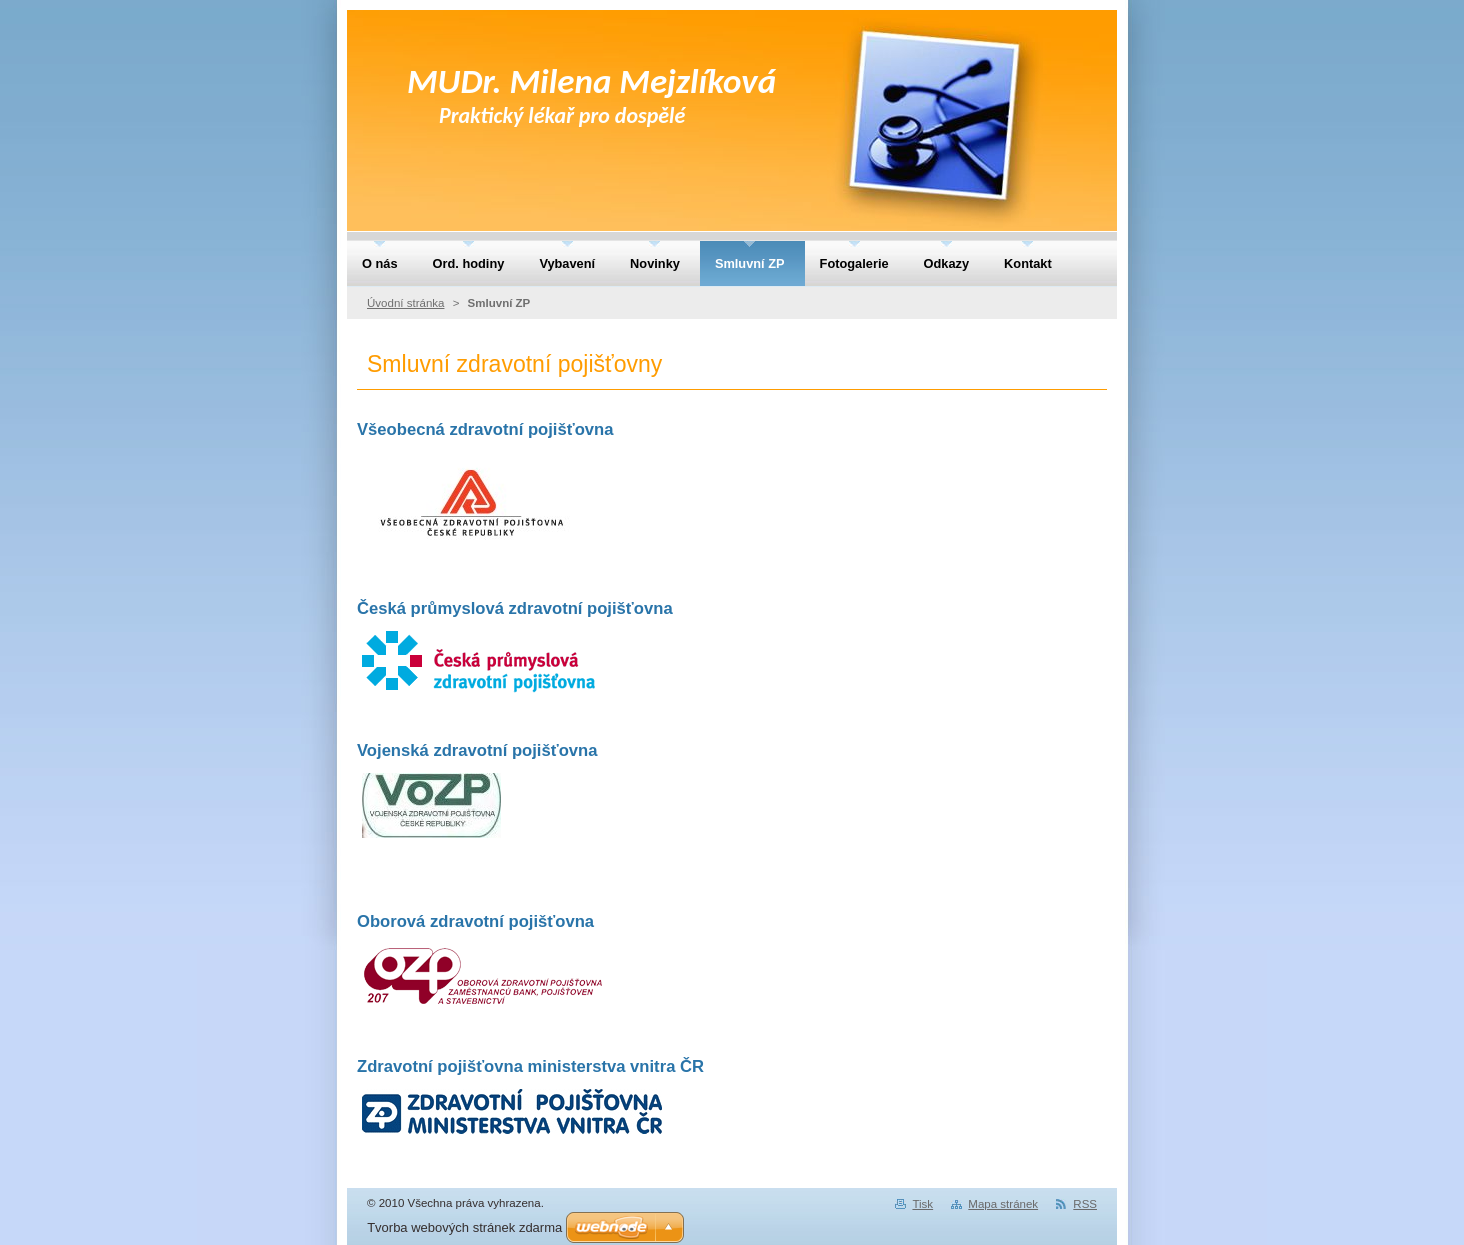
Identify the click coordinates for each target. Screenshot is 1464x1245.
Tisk (922, 1204)
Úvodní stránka (405, 303)
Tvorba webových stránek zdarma (464, 1227)
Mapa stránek (1003, 1204)
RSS (1085, 1204)
